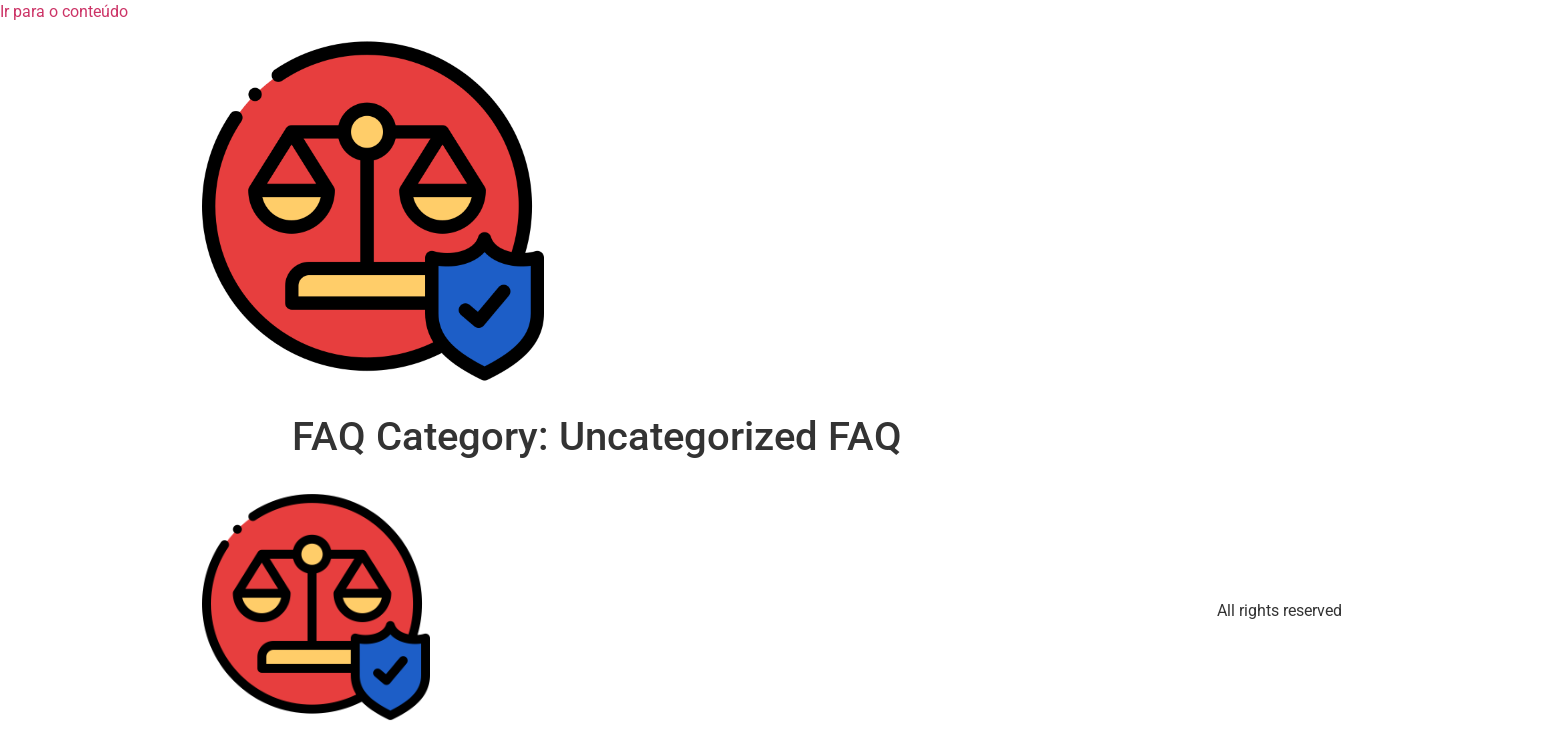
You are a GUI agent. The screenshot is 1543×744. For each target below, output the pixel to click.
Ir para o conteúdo (64, 11)
